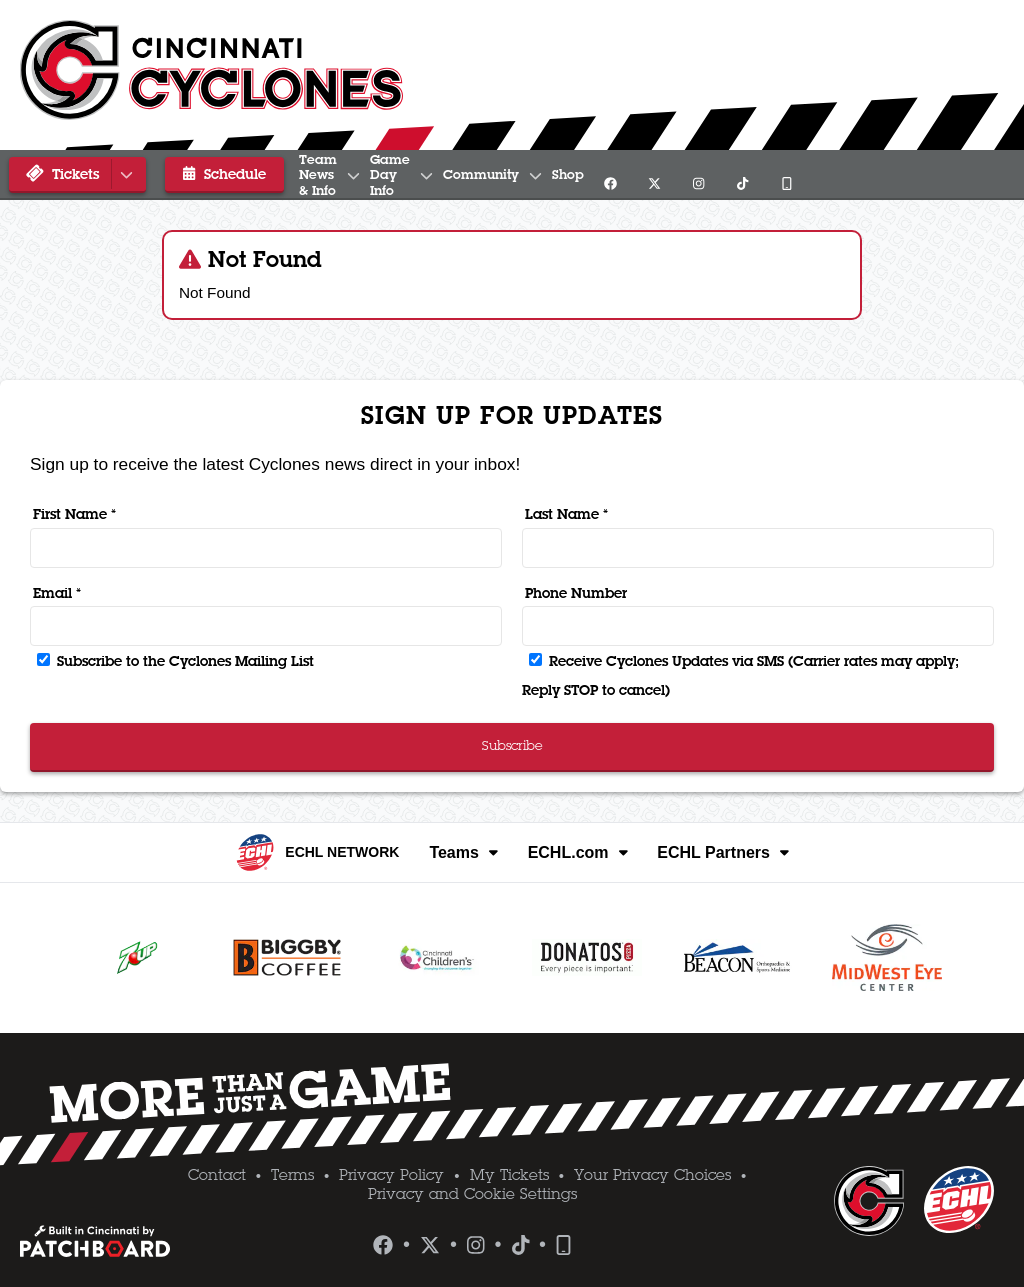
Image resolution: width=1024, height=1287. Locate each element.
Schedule (211, 174)
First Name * (74, 514)
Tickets (80, 174)
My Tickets (509, 1175)
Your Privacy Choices (652, 1175)
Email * (57, 593)
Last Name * (566, 514)
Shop (771, 174)
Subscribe (512, 745)
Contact (217, 1175)
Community (672, 174)
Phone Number (576, 593)
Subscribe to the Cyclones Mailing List (175, 661)
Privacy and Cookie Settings (472, 1194)
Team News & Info (363, 174)
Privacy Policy (391, 1175)
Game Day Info (528, 174)
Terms (292, 1175)
